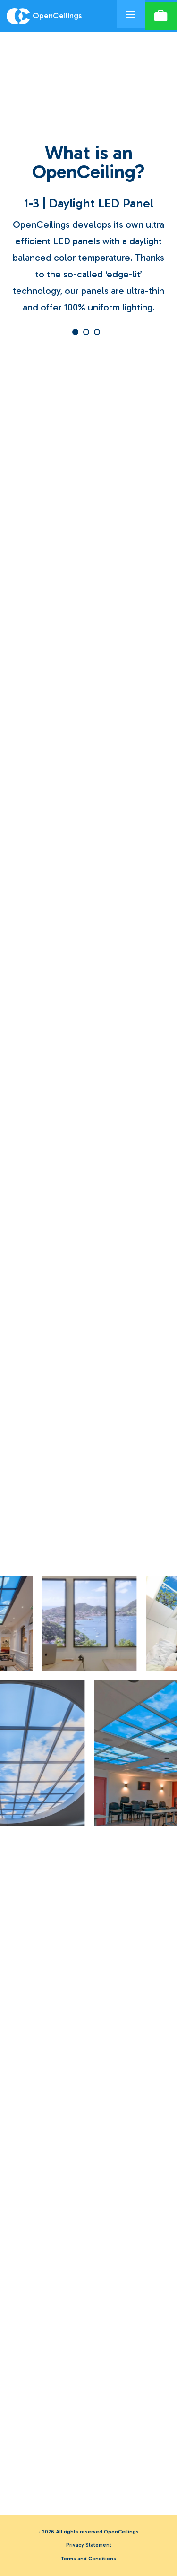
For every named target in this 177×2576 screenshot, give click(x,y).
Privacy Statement (88, 2545)
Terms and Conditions (88, 2559)
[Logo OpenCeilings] (58, 16)
